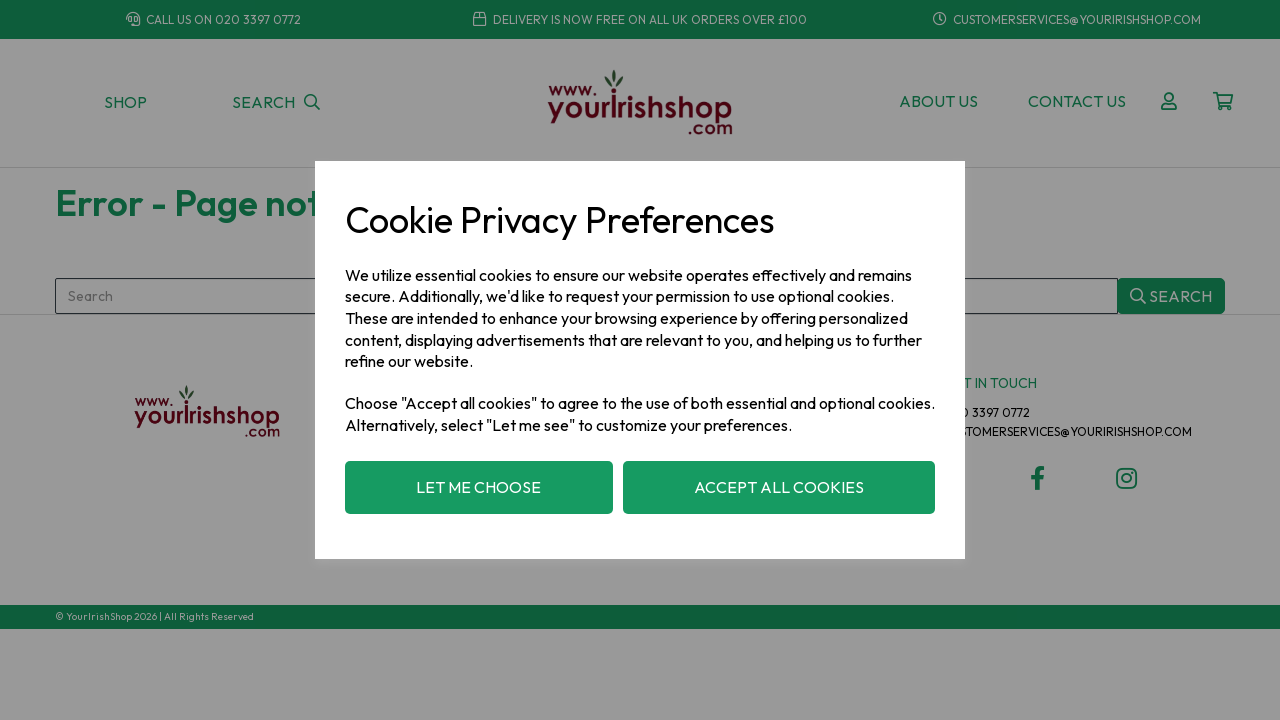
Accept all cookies (779, 487)
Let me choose (478, 487)
